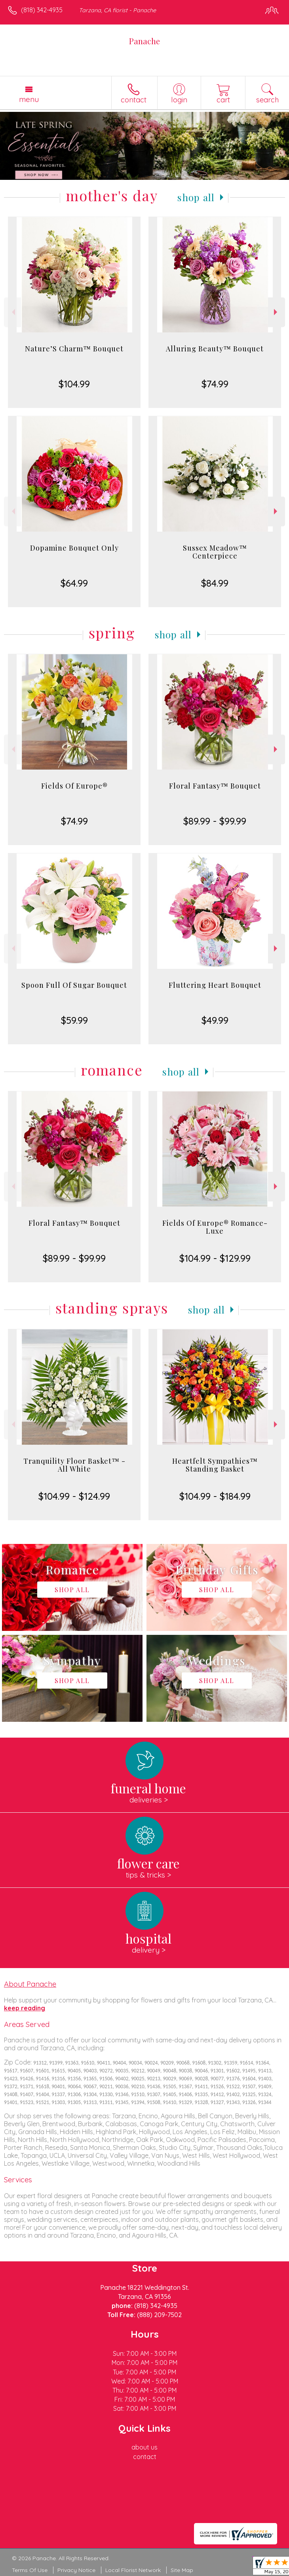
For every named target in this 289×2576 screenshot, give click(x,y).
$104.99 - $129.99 (215, 1258)
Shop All (196, 197)
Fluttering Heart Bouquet (215, 985)
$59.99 (74, 1020)
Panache (144, 41)
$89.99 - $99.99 (214, 821)
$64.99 (74, 583)
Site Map (182, 2570)
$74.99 (215, 384)
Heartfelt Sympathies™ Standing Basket (215, 1465)
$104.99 (74, 384)
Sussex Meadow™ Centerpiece (215, 551)
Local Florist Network (133, 2570)
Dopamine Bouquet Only (74, 548)
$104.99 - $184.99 (215, 1496)
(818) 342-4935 (42, 10)
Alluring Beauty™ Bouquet (215, 348)
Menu (29, 99)
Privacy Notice (76, 2570)
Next (276, 312)
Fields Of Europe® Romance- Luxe (215, 1227)
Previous (12, 312)
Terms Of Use (30, 2570)
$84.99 (214, 583)
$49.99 (215, 1020)
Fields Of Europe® (74, 786)
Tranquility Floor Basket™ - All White (74, 1465)
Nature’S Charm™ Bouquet (74, 348)
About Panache (30, 1984)
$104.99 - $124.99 (74, 1496)
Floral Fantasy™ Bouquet (215, 786)
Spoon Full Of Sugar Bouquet (74, 985)
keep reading (24, 2008)
